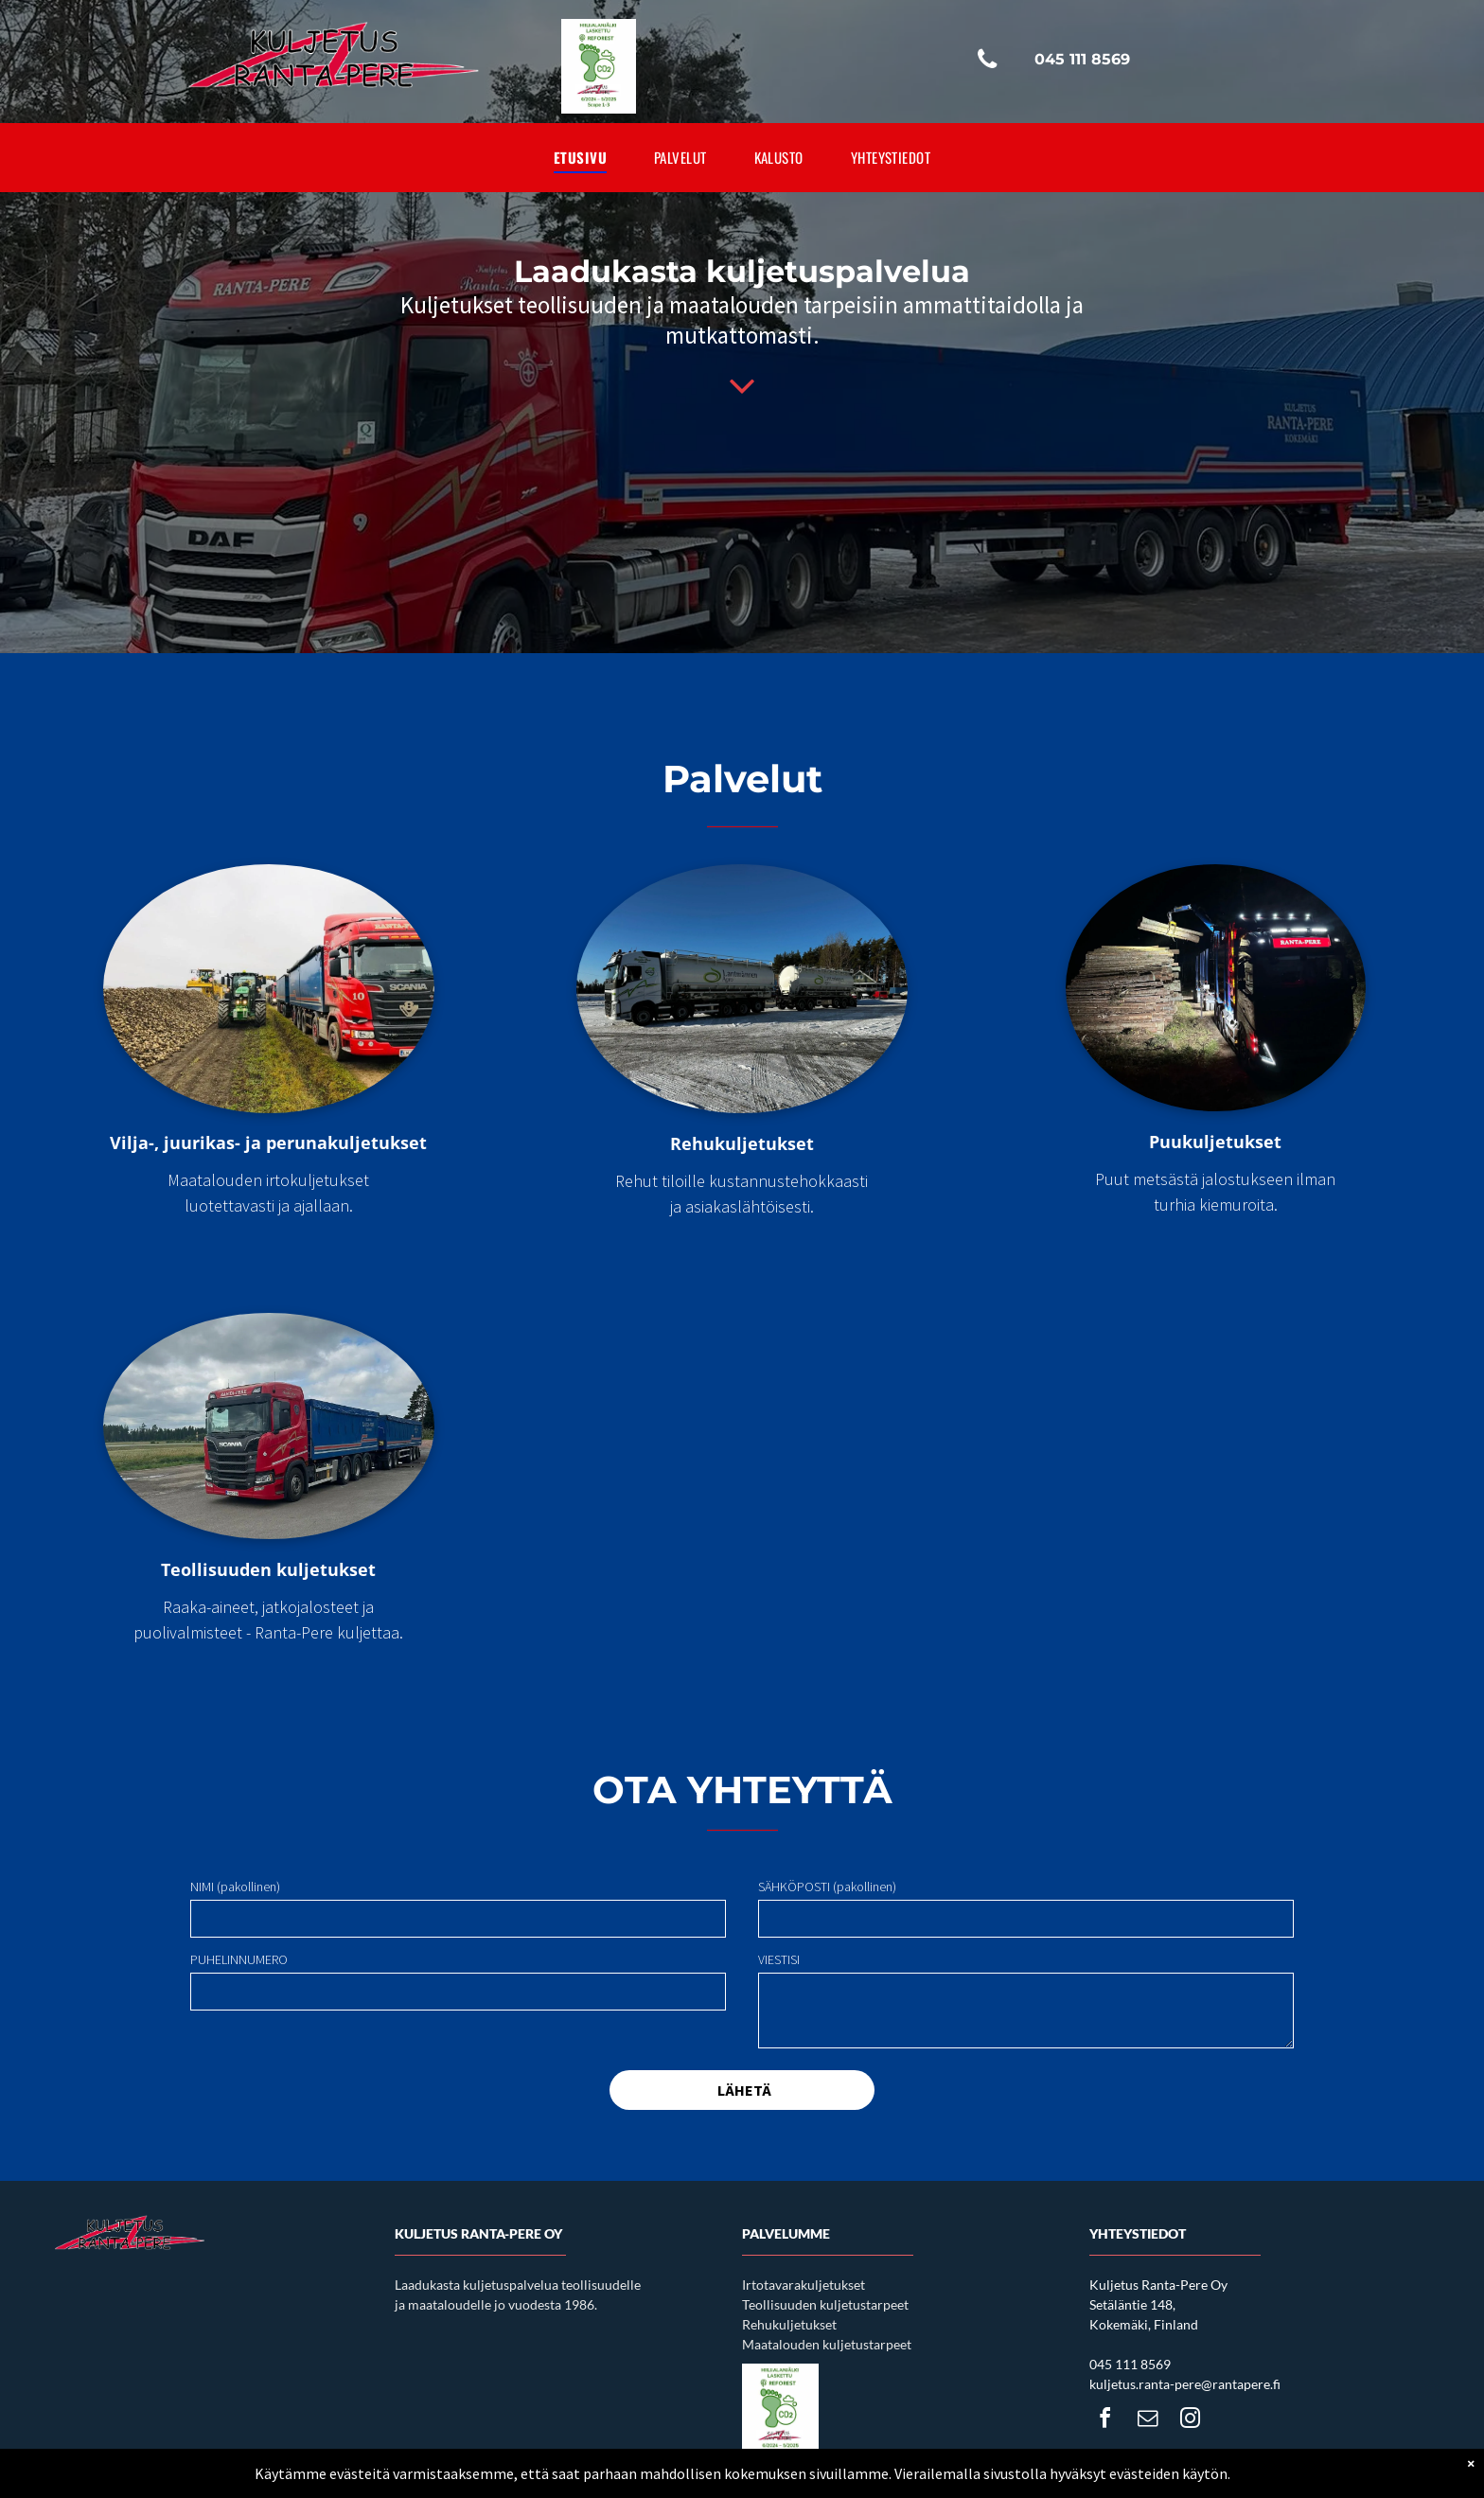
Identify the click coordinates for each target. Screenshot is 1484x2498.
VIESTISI (779, 1959)
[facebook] (1104, 2420)
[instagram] (1190, 2420)
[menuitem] (580, 157)
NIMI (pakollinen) (235, 1886)
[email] (1147, 2420)
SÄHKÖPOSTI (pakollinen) (827, 1886)
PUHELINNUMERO (239, 1959)
